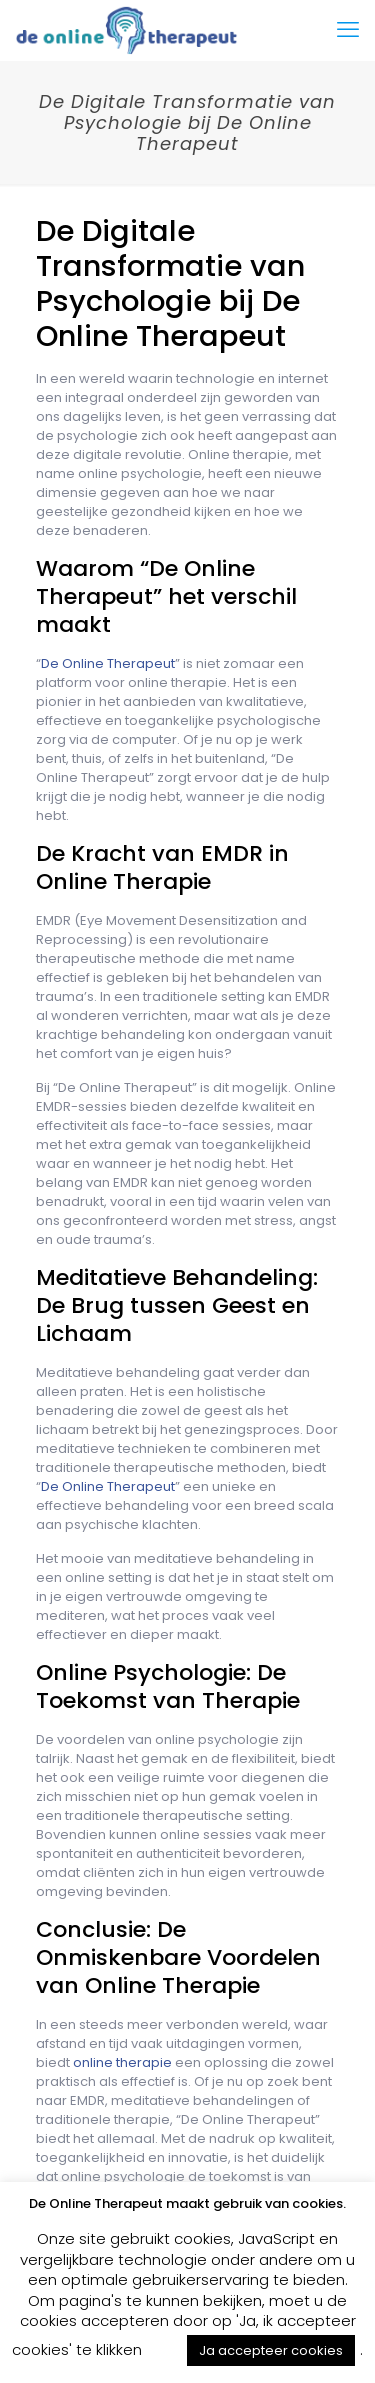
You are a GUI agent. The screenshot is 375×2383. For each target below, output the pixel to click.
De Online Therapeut (108, 663)
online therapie (122, 2062)
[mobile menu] (348, 30)
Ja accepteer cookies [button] (271, 2350)
